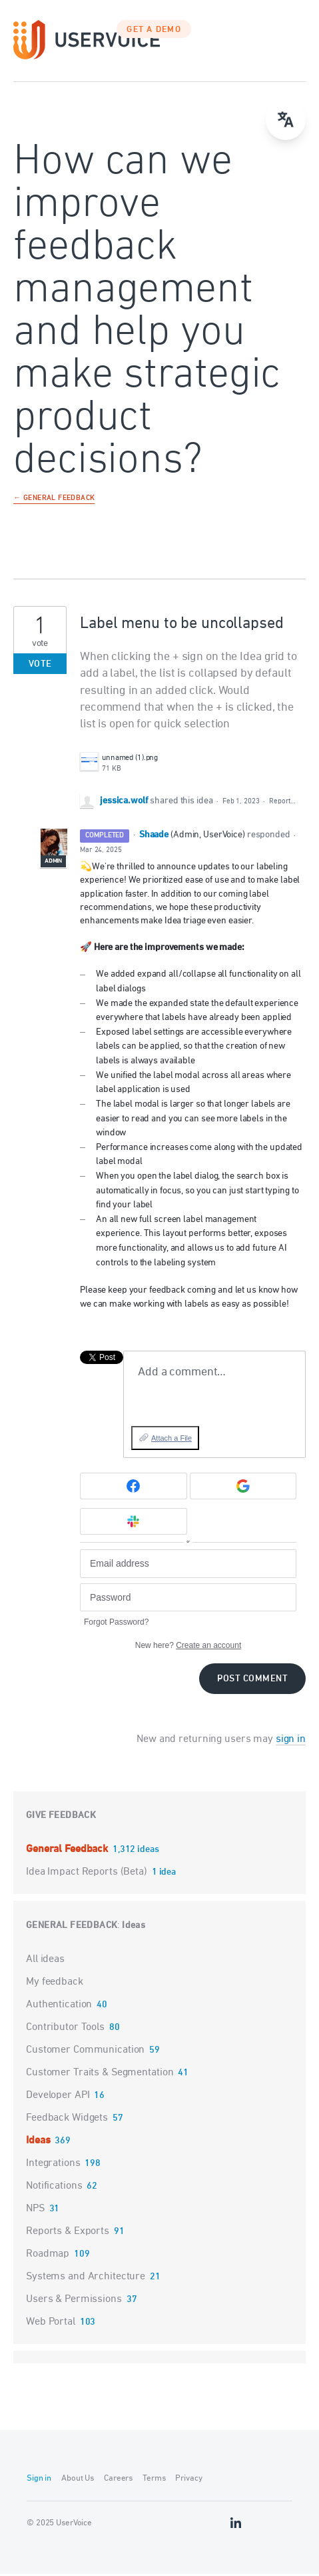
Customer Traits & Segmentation (99, 2074)
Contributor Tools (65, 2028)
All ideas (45, 1960)
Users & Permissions (74, 2300)
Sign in (39, 2479)
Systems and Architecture (85, 2278)
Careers (118, 2479)
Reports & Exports (67, 2232)
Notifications (54, 2187)
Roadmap (47, 2255)
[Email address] (188, 1565)
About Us (77, 2479)
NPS (35, 2210)
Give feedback (61, 1817)
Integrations (53, 2164)
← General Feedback (54, 500)
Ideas (133, 1927)
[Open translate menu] (286, 120)
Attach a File (171, 1439)
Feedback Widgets (67, 2119)
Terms (154, 2479)
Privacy (188, 2479)
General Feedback (68, 1850)
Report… (282, 803)
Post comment (252, 1680)
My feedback (54, 1983)
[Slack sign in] (133, 1522)
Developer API (57, 2096)
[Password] (188, 1599)
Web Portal (50, 2323)
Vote (40, 666)
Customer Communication (85, 2051)
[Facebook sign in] (133, 1488)
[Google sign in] (243, 1488)
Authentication (59, 2006)
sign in (291, 1740)
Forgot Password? (116, 1623)
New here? (188, 1646)
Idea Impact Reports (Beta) (88, 1873)
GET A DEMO (154, 31)
